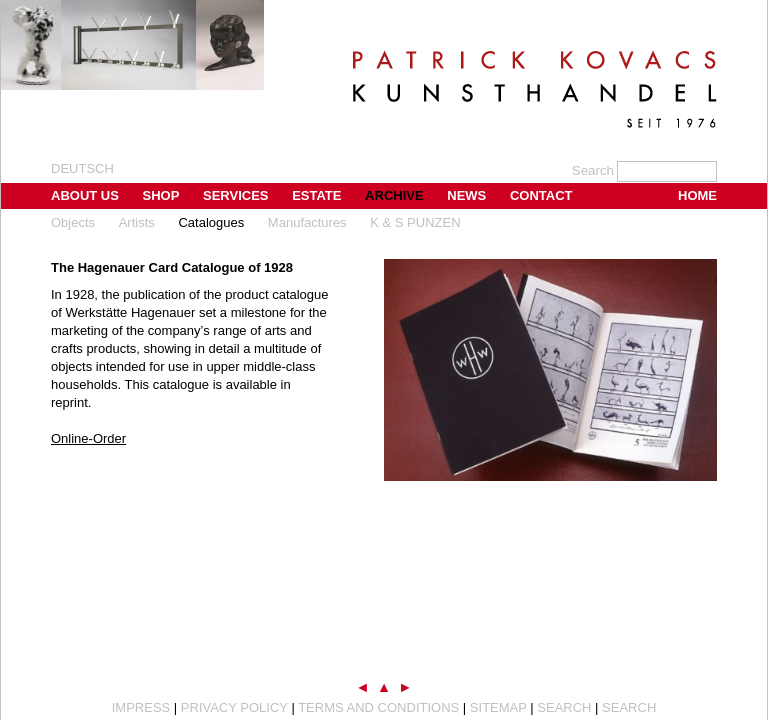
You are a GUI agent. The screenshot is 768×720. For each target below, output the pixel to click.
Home (697, 195)
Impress (141, 707)
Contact (541, 195)
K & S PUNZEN (415, 222)
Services (236, 195)
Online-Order (88, 438)
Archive (394, 195)
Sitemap (498, 707)
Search (564, 707)
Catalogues (211, 222)
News (466, 195)
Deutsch (82, 168)
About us (85, 195)
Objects (73, 222)
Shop (161, 195)
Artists (137, 222)
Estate (316, 195)
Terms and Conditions (378, 707)
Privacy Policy (234, 707)
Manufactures (307, 222)
